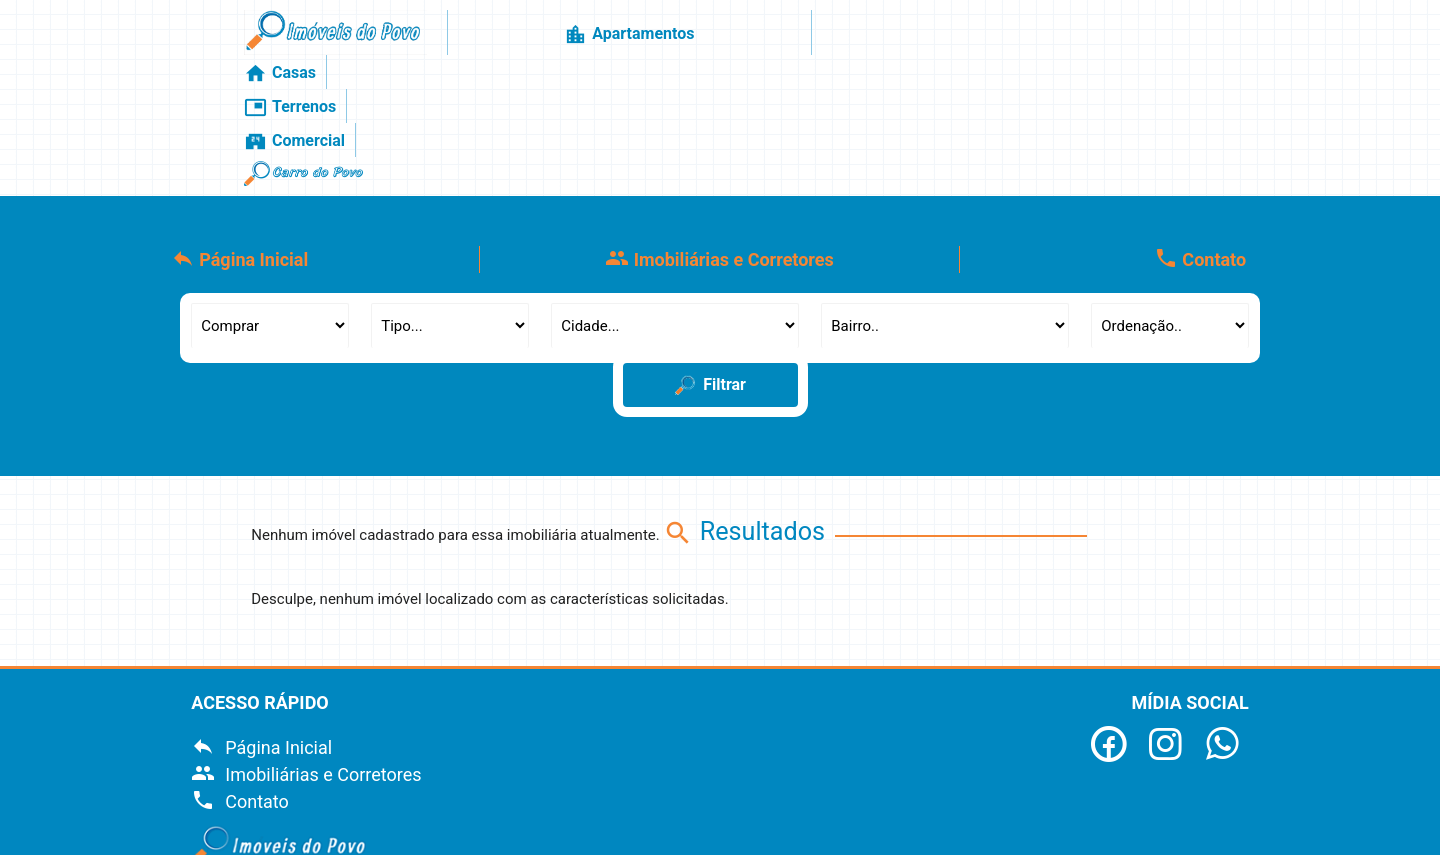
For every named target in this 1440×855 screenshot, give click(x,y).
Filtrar (710, 267)
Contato (1200, 140)
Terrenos (890, 39)
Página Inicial (240, 140)
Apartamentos (668, 39)
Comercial (1006, 39)
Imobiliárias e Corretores (719, 140)
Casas (789, 39)
